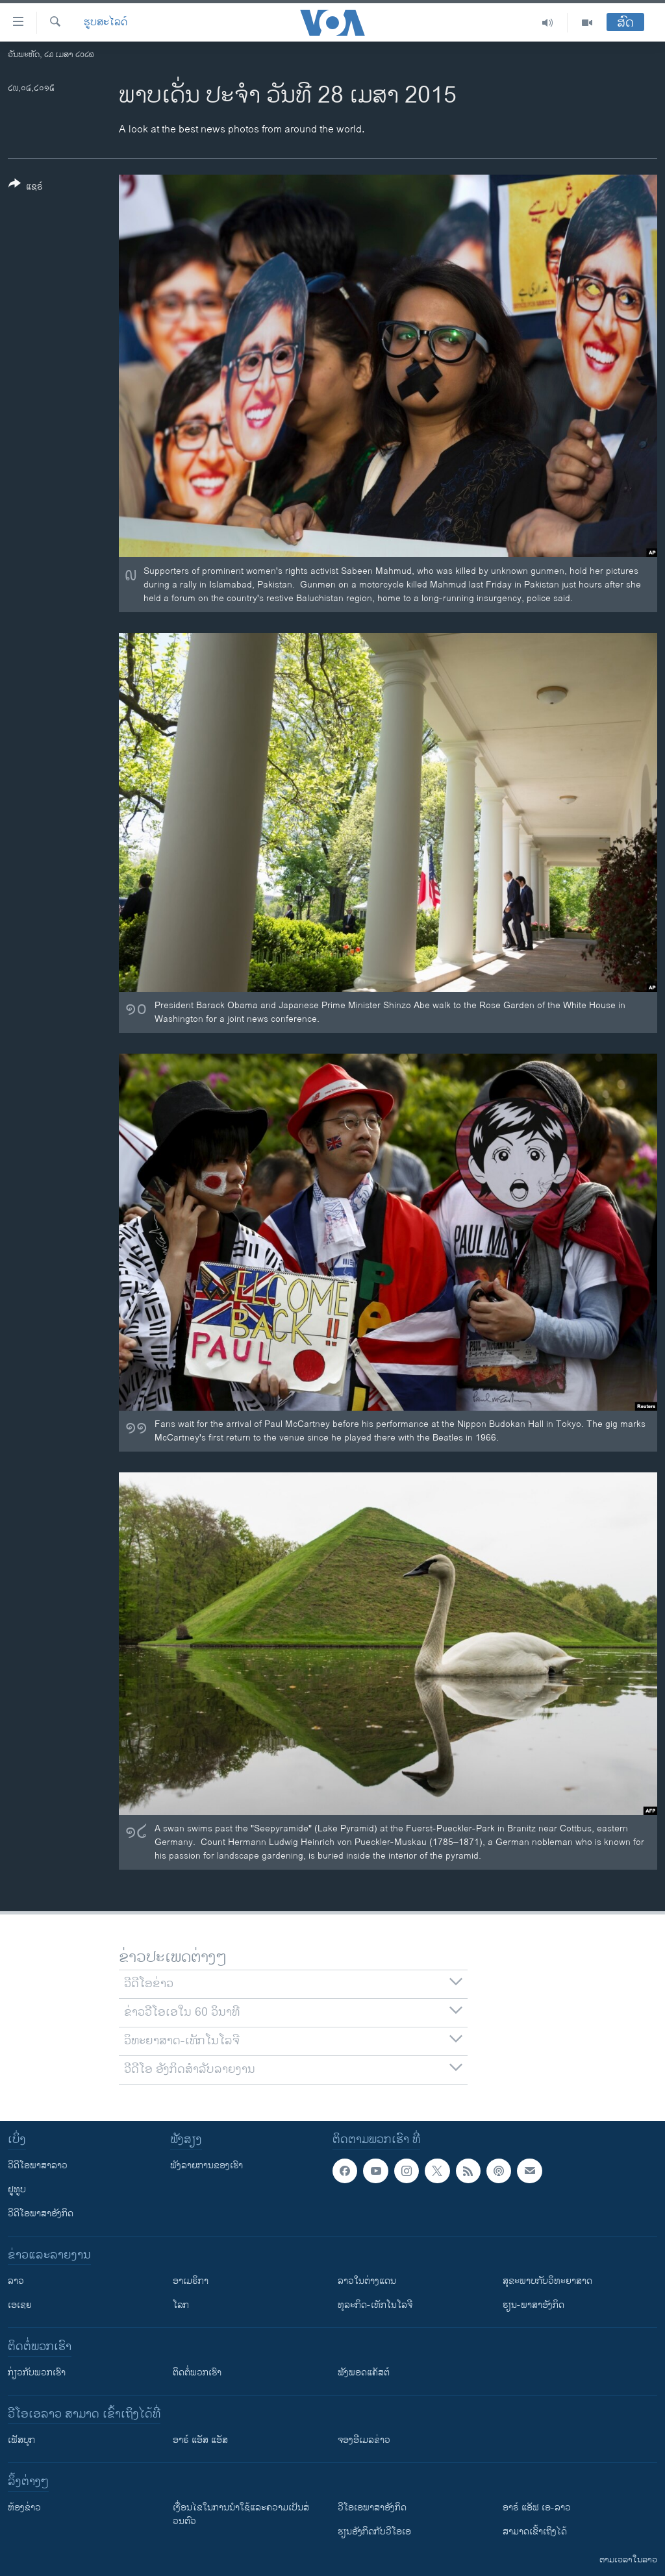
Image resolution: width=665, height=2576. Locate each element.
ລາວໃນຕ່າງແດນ (367, 2281)
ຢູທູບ (17, 2189)
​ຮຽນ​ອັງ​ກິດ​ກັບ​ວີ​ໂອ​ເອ (374, 2531)
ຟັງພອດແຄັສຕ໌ (364, 2372)
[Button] (25, 188)
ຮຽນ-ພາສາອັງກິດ (533, 2305)
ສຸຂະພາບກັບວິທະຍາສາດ (547, 2281)
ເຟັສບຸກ (21, 2440)
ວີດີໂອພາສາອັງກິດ (40, 2213)
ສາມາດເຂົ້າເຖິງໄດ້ (535, 2531)
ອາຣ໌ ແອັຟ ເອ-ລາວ (537, 2507)
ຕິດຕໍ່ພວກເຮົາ (197, 2372)
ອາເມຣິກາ (190, 2281)
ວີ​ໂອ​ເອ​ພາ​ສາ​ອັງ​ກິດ (372, 2507)
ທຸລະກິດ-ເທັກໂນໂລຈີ (375, 2305)
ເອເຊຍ (20, 2305)
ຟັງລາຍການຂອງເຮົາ (206, 2165)
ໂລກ (181, 2305)
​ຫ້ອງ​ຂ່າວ (24, 2507)
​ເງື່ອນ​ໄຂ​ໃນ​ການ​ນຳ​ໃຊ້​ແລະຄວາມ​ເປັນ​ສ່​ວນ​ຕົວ (241, 2514)
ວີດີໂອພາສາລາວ (38, 2165)
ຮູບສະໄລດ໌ (105, 23)
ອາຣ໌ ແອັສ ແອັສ (200, 2440)
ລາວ (16, 2281)
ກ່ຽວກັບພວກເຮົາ (37, 2372)
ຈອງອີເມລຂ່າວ (364, 2440)
